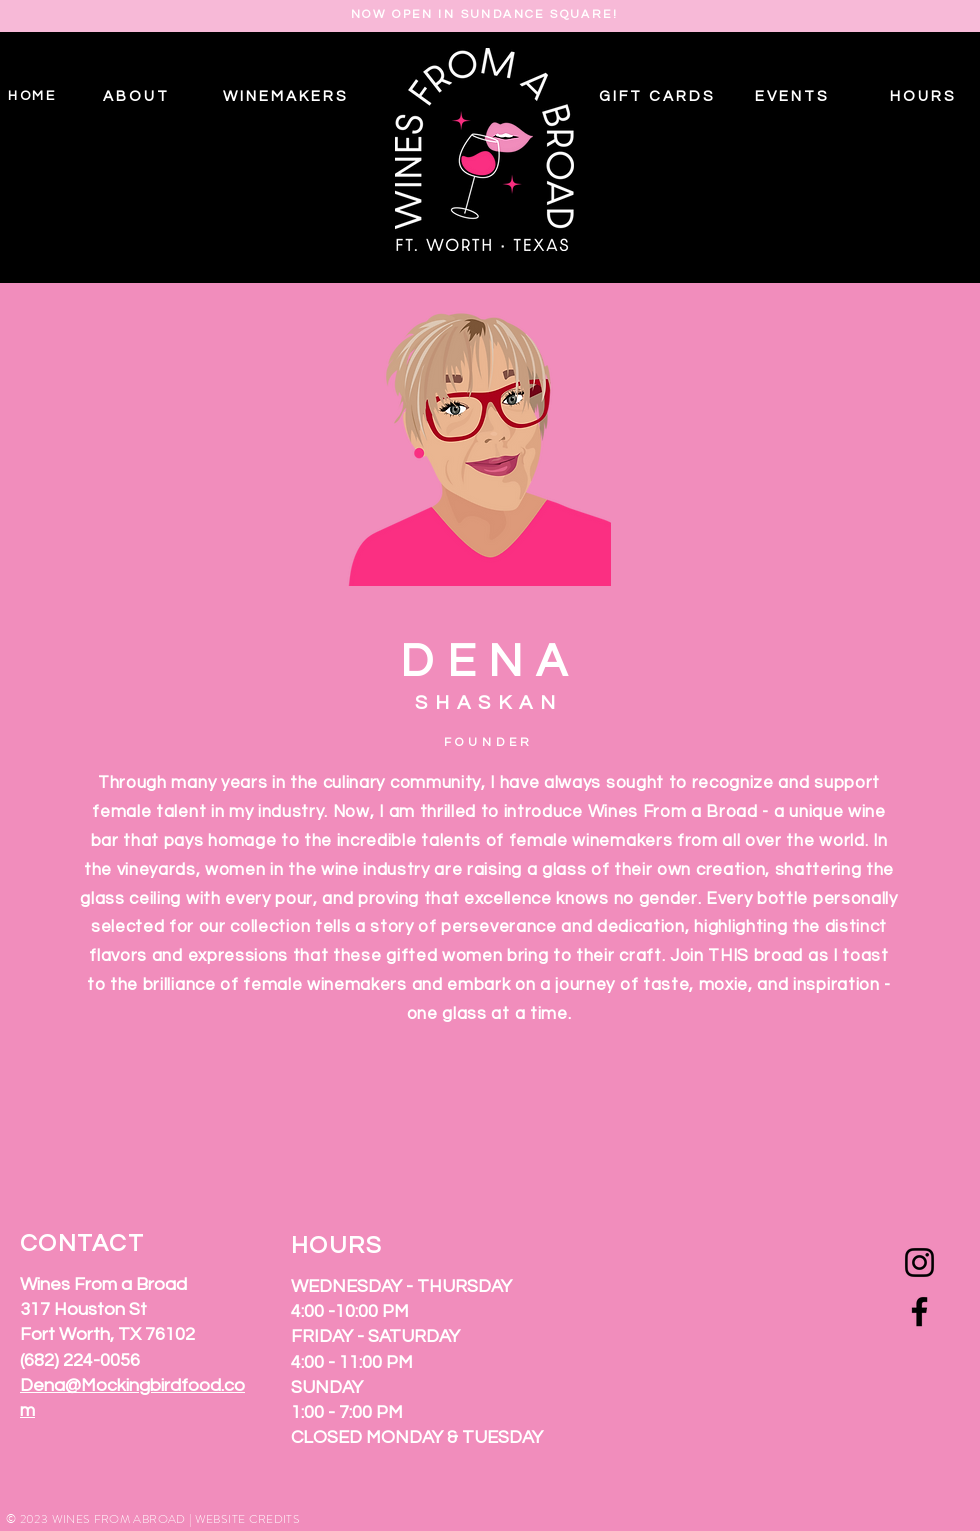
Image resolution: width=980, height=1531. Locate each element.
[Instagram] (919, 1262)
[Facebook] (919, 1311)
